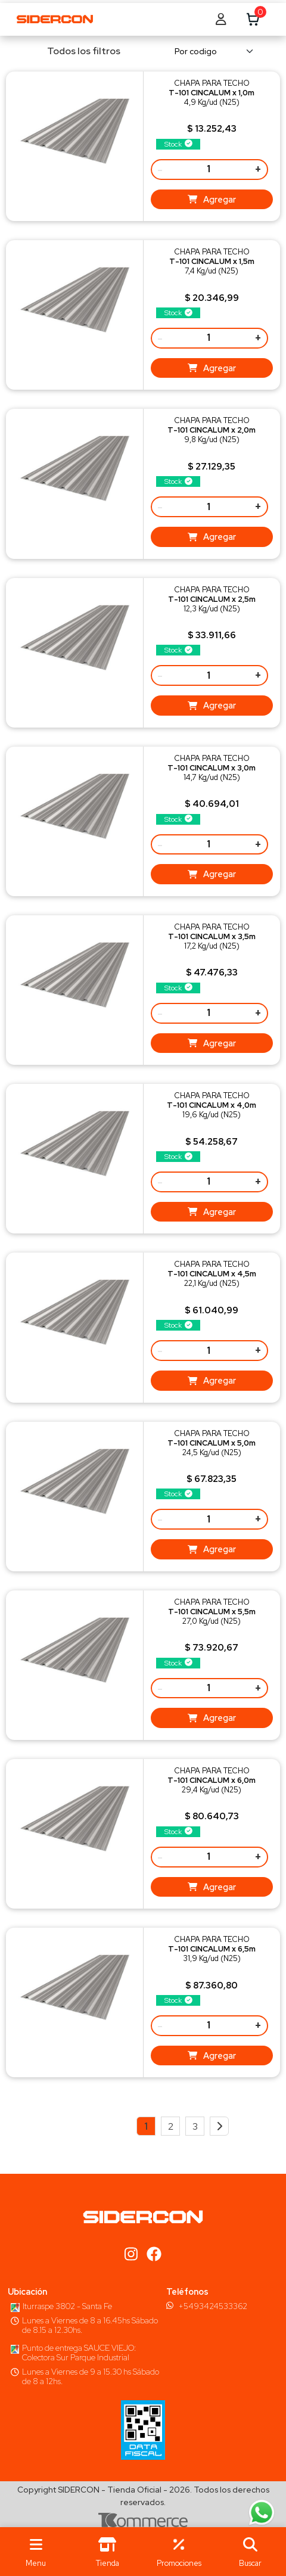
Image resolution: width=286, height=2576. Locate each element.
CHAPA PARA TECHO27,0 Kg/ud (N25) (212, 1611)
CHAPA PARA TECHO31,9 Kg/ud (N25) (212, 1948)
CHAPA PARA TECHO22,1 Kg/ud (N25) (211, 1273)
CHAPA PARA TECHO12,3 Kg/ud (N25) (212, 599)
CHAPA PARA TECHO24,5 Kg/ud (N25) (211, 1443)
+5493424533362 (212, 2306)
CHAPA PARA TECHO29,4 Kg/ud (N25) (211, 1780)
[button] (250, 2551)
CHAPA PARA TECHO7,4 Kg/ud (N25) (211, 261)
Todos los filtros (76, 51)
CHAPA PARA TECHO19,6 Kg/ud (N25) (211, 1105)
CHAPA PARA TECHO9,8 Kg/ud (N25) (211, 430)
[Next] (219, 2126)
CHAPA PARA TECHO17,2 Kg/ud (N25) (212, 936)
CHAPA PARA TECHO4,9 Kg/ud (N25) (211, 92)
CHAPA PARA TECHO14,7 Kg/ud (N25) (211, 767)
